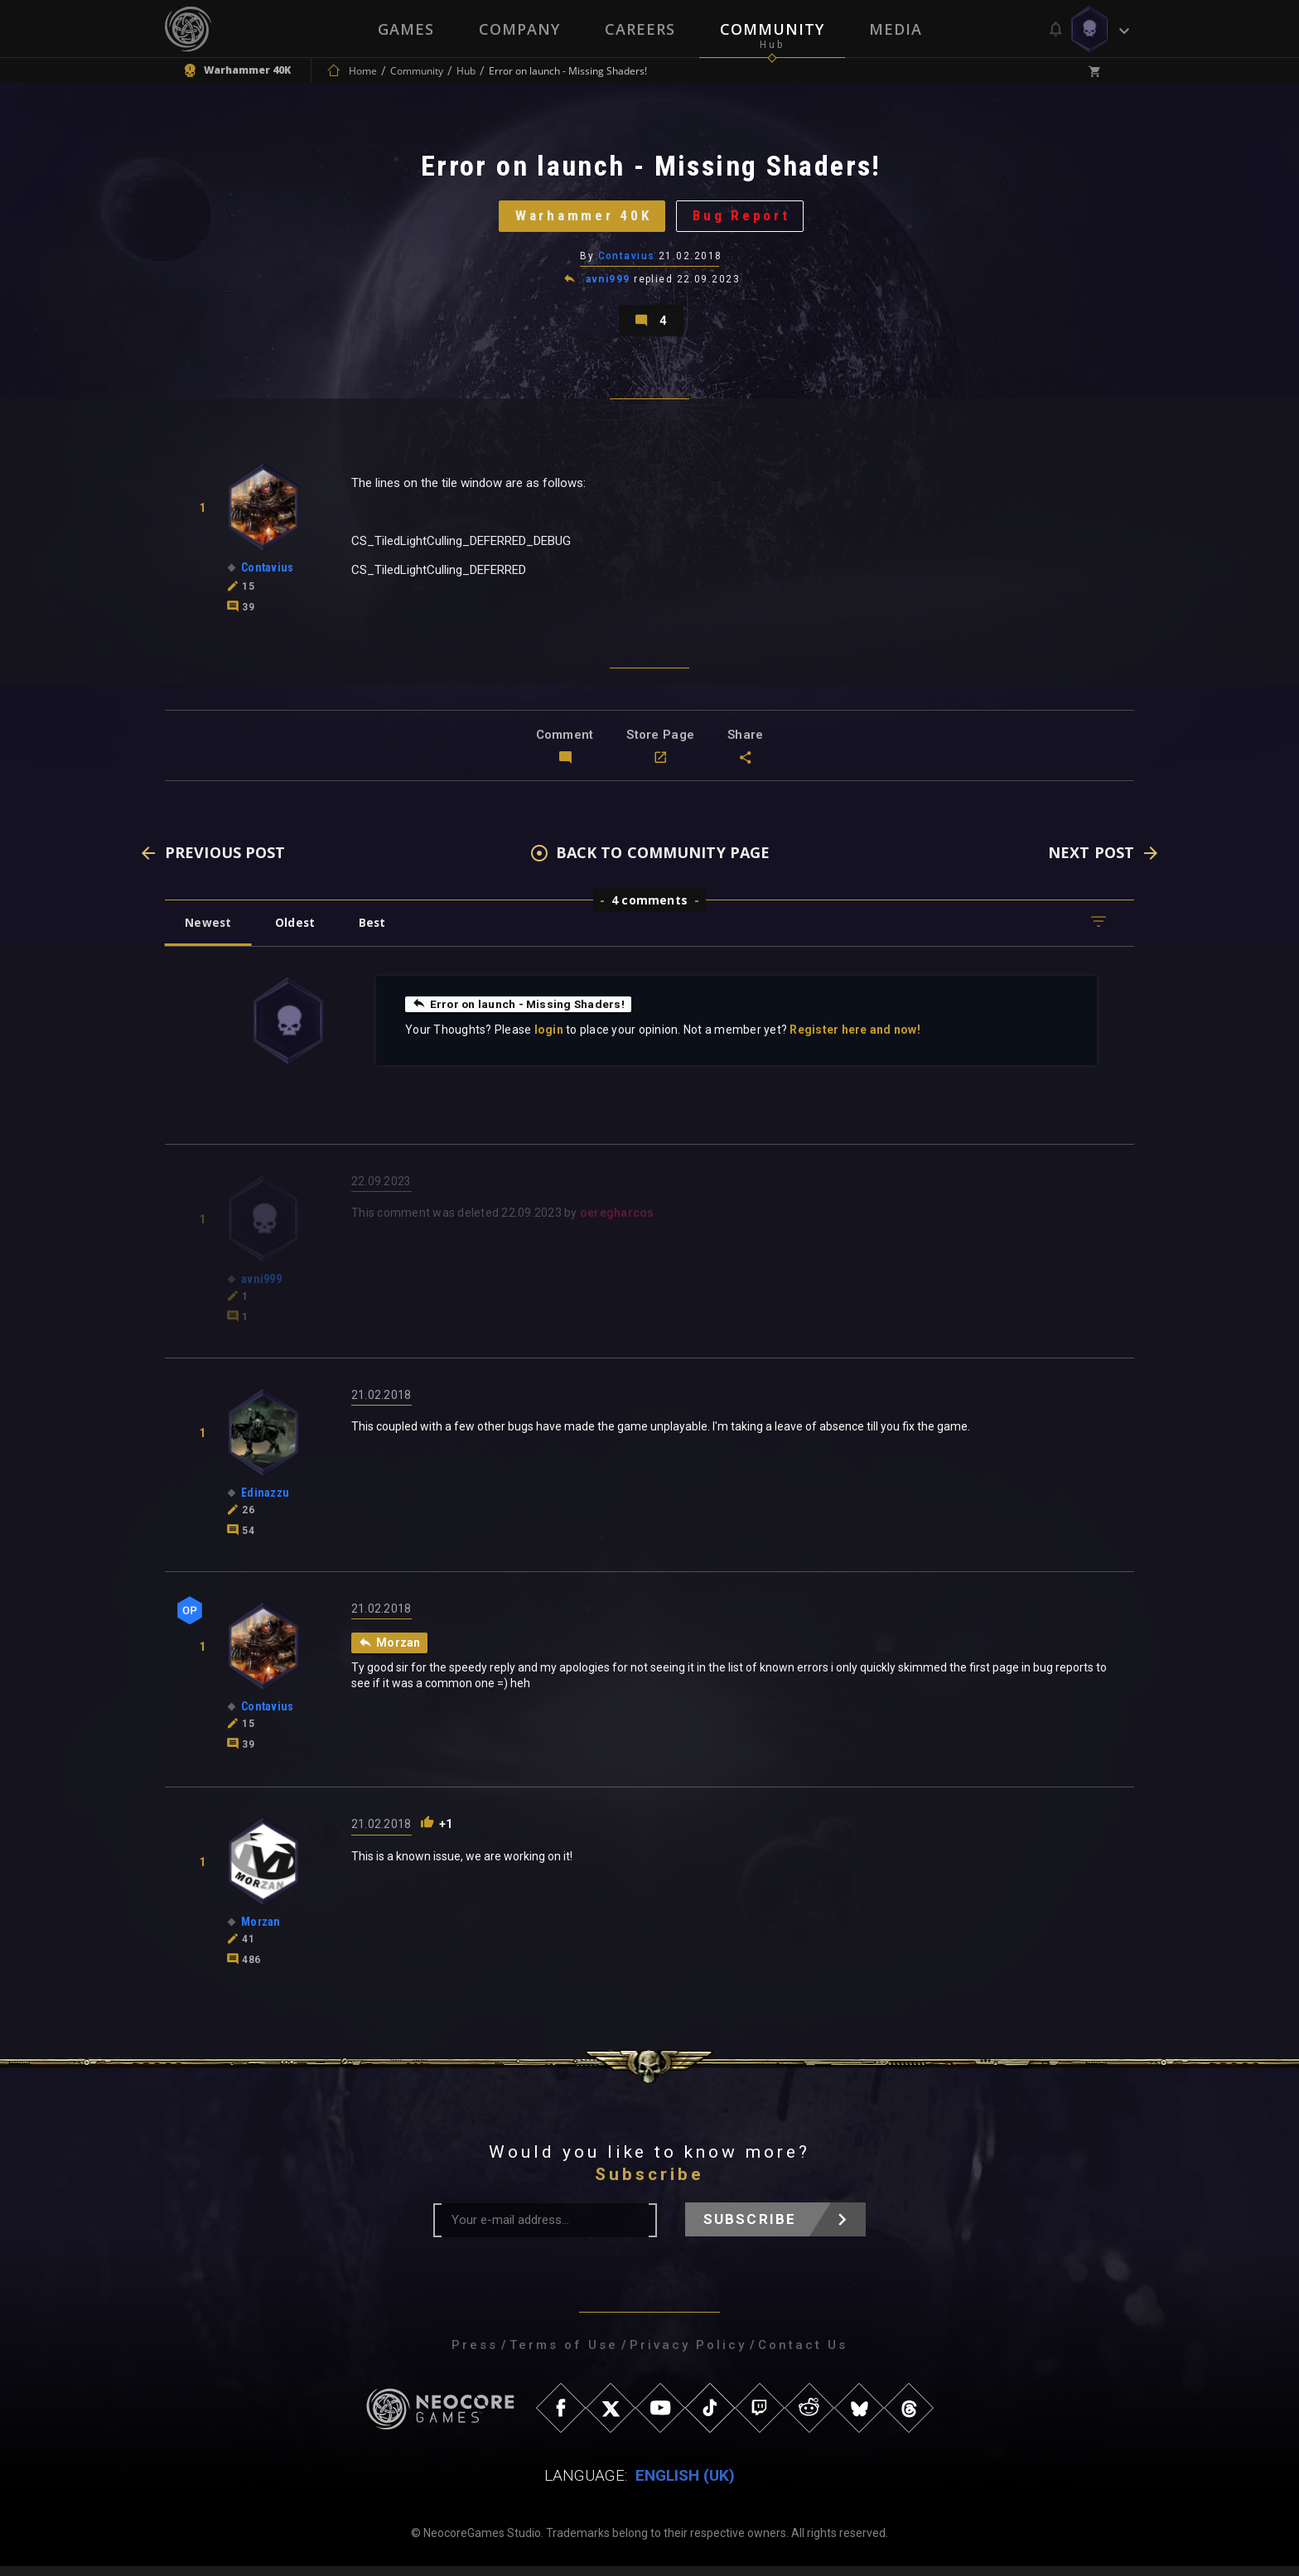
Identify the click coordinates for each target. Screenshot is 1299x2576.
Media (895, 29)
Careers (640, 29)
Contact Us (802, 2354)
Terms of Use (563, 2354)
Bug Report (745, 219)
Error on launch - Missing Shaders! (520, 1013)
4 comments (649, 909)
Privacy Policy (688, 2354)
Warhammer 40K (581, 219)
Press (475, 2354)
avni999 (608, 285)
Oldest (298, 931)
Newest (209, 931)
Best (378, 931)
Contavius (626, 261)
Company (519, 29)
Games (406, 29)
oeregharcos (617, 1222)
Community (772, 29)
